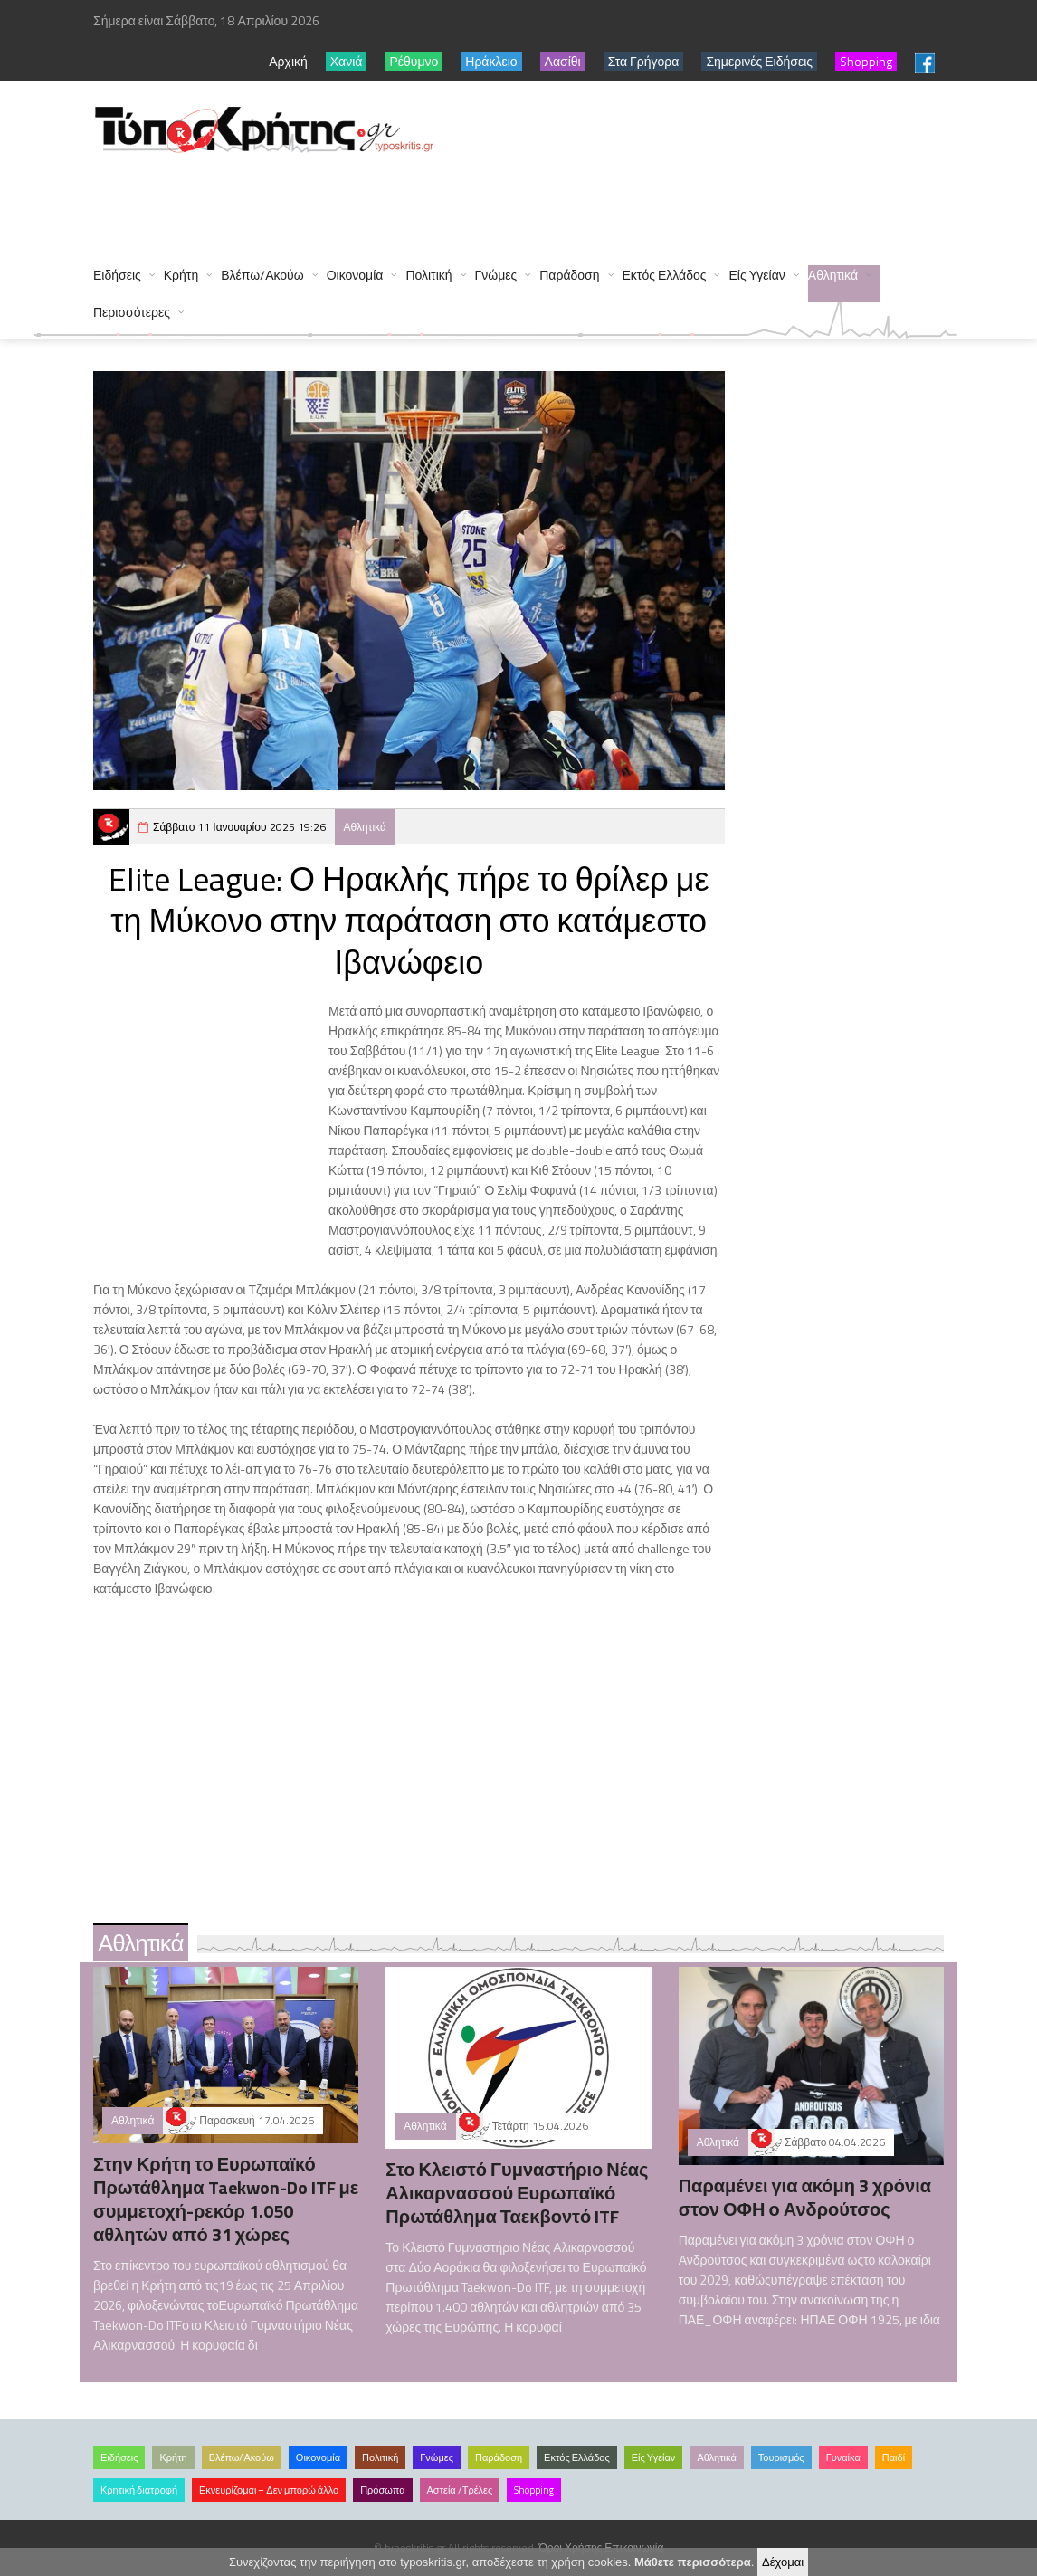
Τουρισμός (781, 2457)
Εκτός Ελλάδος (665, 274)
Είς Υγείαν (756, 274)
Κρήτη (181, 274)
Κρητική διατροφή (138, 2490)
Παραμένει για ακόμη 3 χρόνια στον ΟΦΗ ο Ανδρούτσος (805, 2197)
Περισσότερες (131, 311)
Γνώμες (496, 274)
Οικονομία (355, 274)
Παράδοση (569, 274)
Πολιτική (428, 274)
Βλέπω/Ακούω (262, 274)
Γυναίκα (843, 2457)
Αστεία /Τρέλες (460, 2490)
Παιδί (893, 2457)
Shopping (534, 2490)
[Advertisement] (422, 201)
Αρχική (288, 61)
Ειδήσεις (117, 274)
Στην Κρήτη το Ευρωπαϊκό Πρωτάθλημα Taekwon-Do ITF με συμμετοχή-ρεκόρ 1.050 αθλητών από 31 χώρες (225, 2199)
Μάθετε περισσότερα (692, 2562)
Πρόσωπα (382, 2490)
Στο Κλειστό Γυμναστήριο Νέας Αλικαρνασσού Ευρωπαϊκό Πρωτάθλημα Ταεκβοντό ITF (516, 2192)
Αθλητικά (833, 274)
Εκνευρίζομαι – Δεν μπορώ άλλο (268, 2490)
